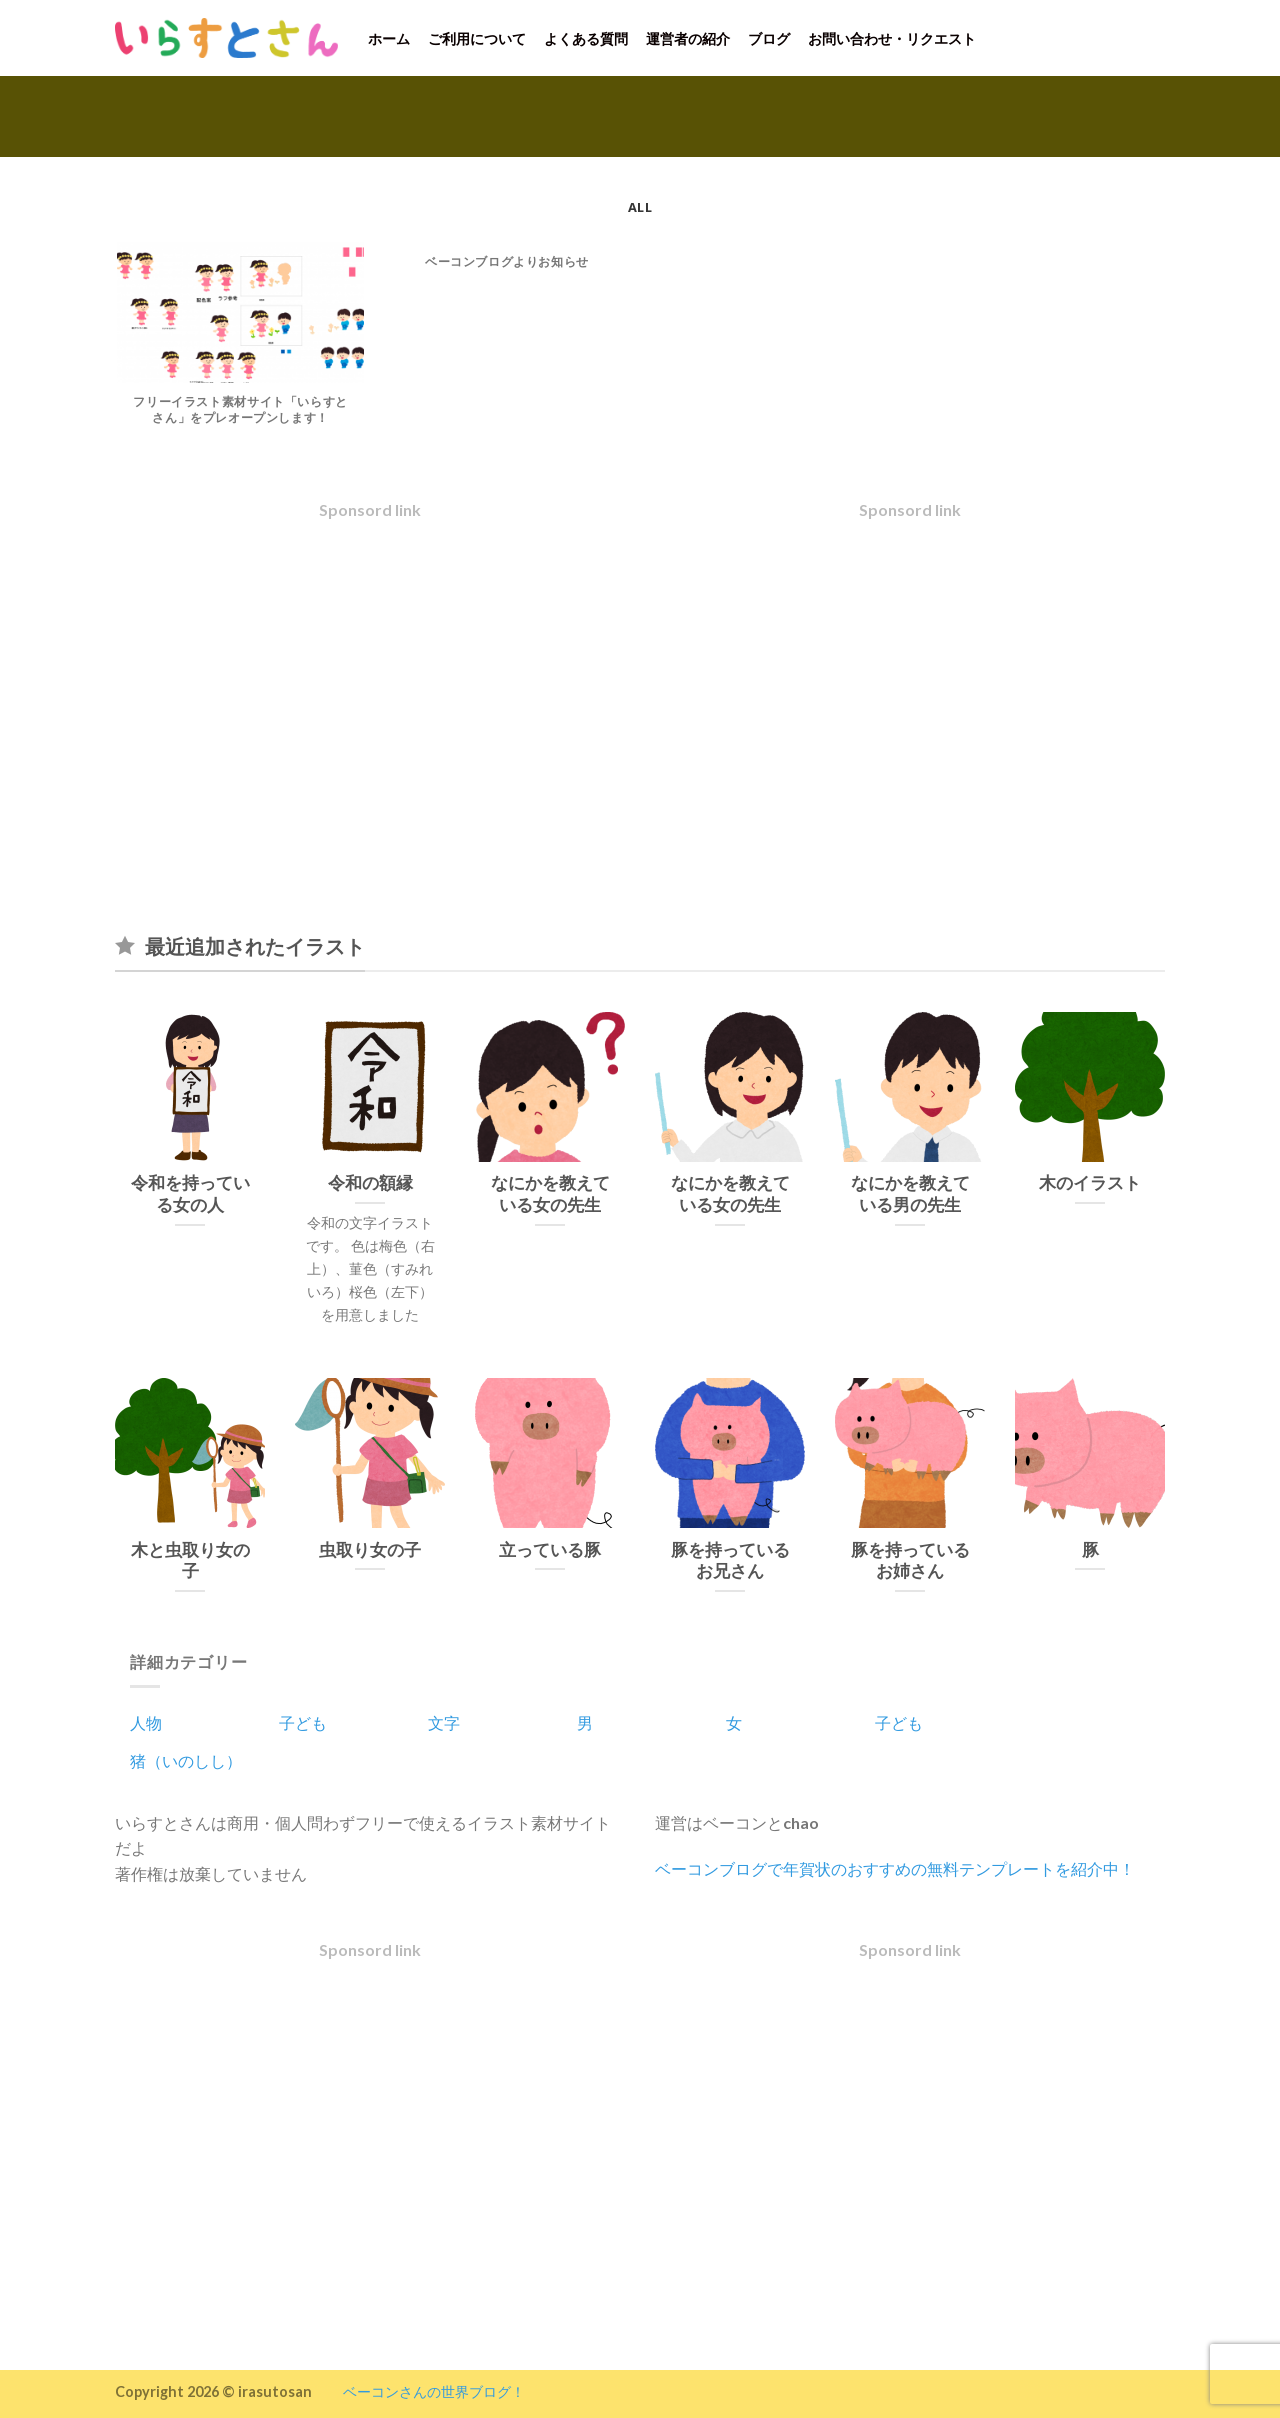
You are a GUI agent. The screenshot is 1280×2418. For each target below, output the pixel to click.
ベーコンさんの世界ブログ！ (434, 2391)
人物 (146, 1722)
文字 (444, 1722)
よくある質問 (586, 38)
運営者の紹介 (688, 38)
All (640, 207)
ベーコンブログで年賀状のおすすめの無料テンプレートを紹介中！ (895, 1868)
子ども (303, 1722)
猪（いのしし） (186, 1760)
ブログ (769, 38)
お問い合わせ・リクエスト (892, 38)
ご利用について (477, 38)
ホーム (389, 38)
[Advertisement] (370, 714)
